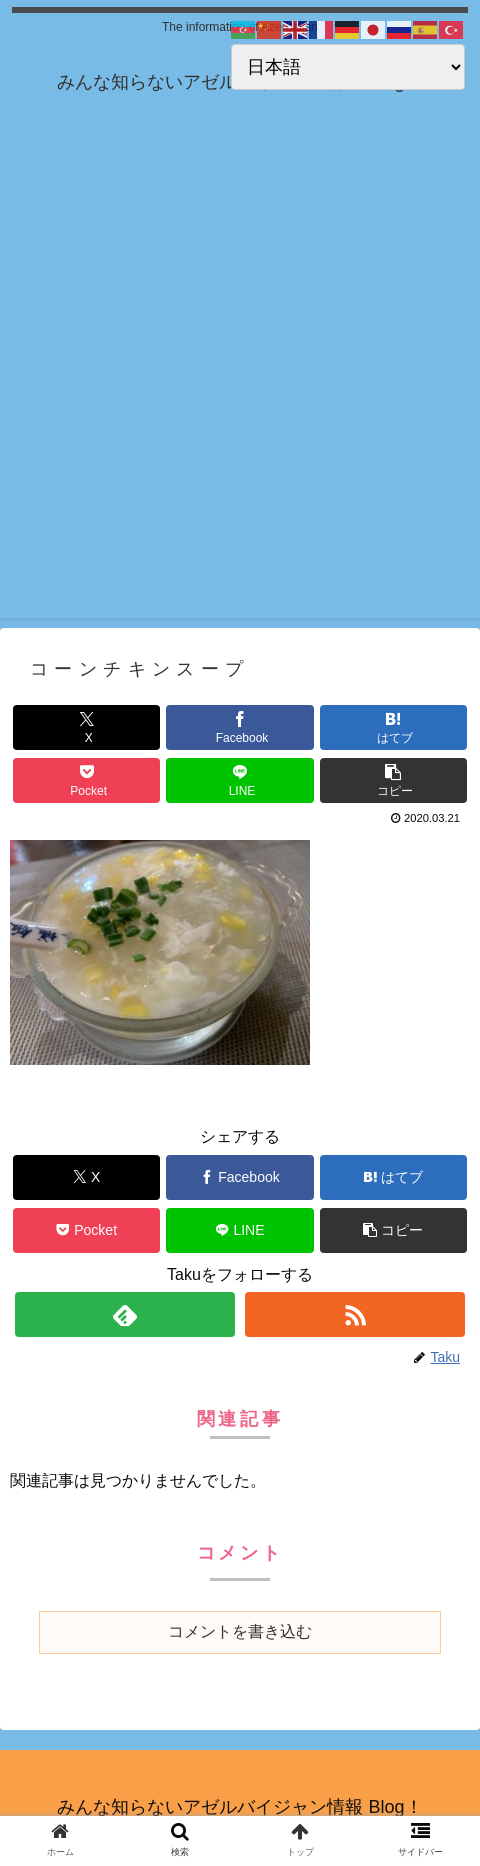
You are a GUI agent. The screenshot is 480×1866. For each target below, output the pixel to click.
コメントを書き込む (240, 1631)
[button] (393, 780)
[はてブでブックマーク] (393, 727)
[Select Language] (348, 67)
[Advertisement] (240, 378)
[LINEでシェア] (239, 780)
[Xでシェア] (86, 727)
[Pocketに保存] (86, 780)
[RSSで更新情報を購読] (355, 1314)
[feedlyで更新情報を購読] (125, 1314)
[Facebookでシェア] (239, 727)
